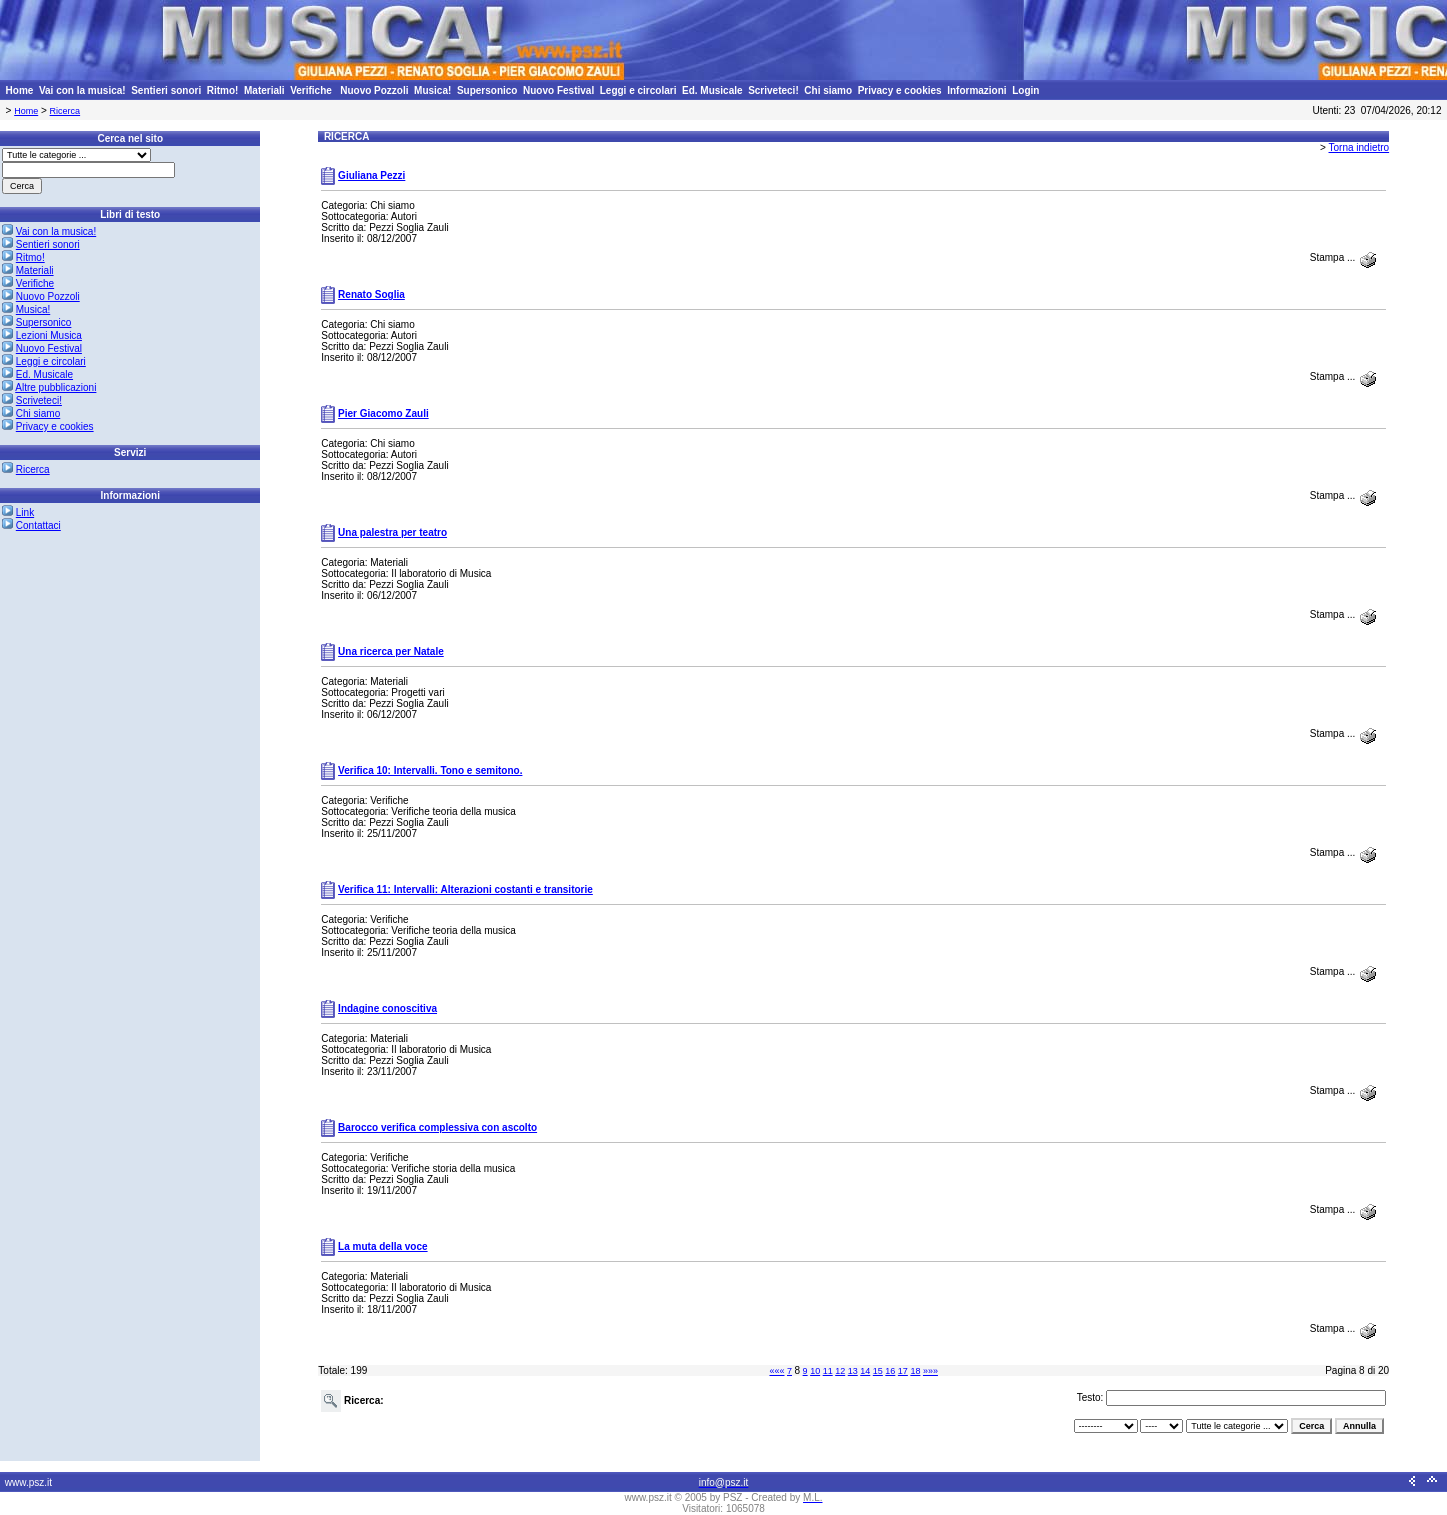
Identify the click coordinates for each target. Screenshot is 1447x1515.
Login (1025, 90)
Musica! (432, 90)
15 (878, 1371)
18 (915, 1371)
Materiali (264, 90)
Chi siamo (828, 90)
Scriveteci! (773, 90)
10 (815, 1371)
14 (865, 1371)
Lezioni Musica (49, 335)
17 (903, 1371)
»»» (930, 1371)
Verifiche (312, 90)
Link (25, 512)
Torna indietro (1359, 147)
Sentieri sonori (166, 90)
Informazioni (976, 90)
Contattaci (38, 525)
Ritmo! (223, 90)
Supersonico (487, 90)
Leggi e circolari (638, 90)
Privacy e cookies (900, 90)
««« (776, 1371)
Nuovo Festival (558, 90)
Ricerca (65, 111)
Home (20, 90)
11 (828, 1371)
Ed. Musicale (712, 90)
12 (840, 1371)
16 (890, 1371)
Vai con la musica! (82, 90)
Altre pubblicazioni (55, 387)
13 (853, 1371)
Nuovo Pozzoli (374, 90)
